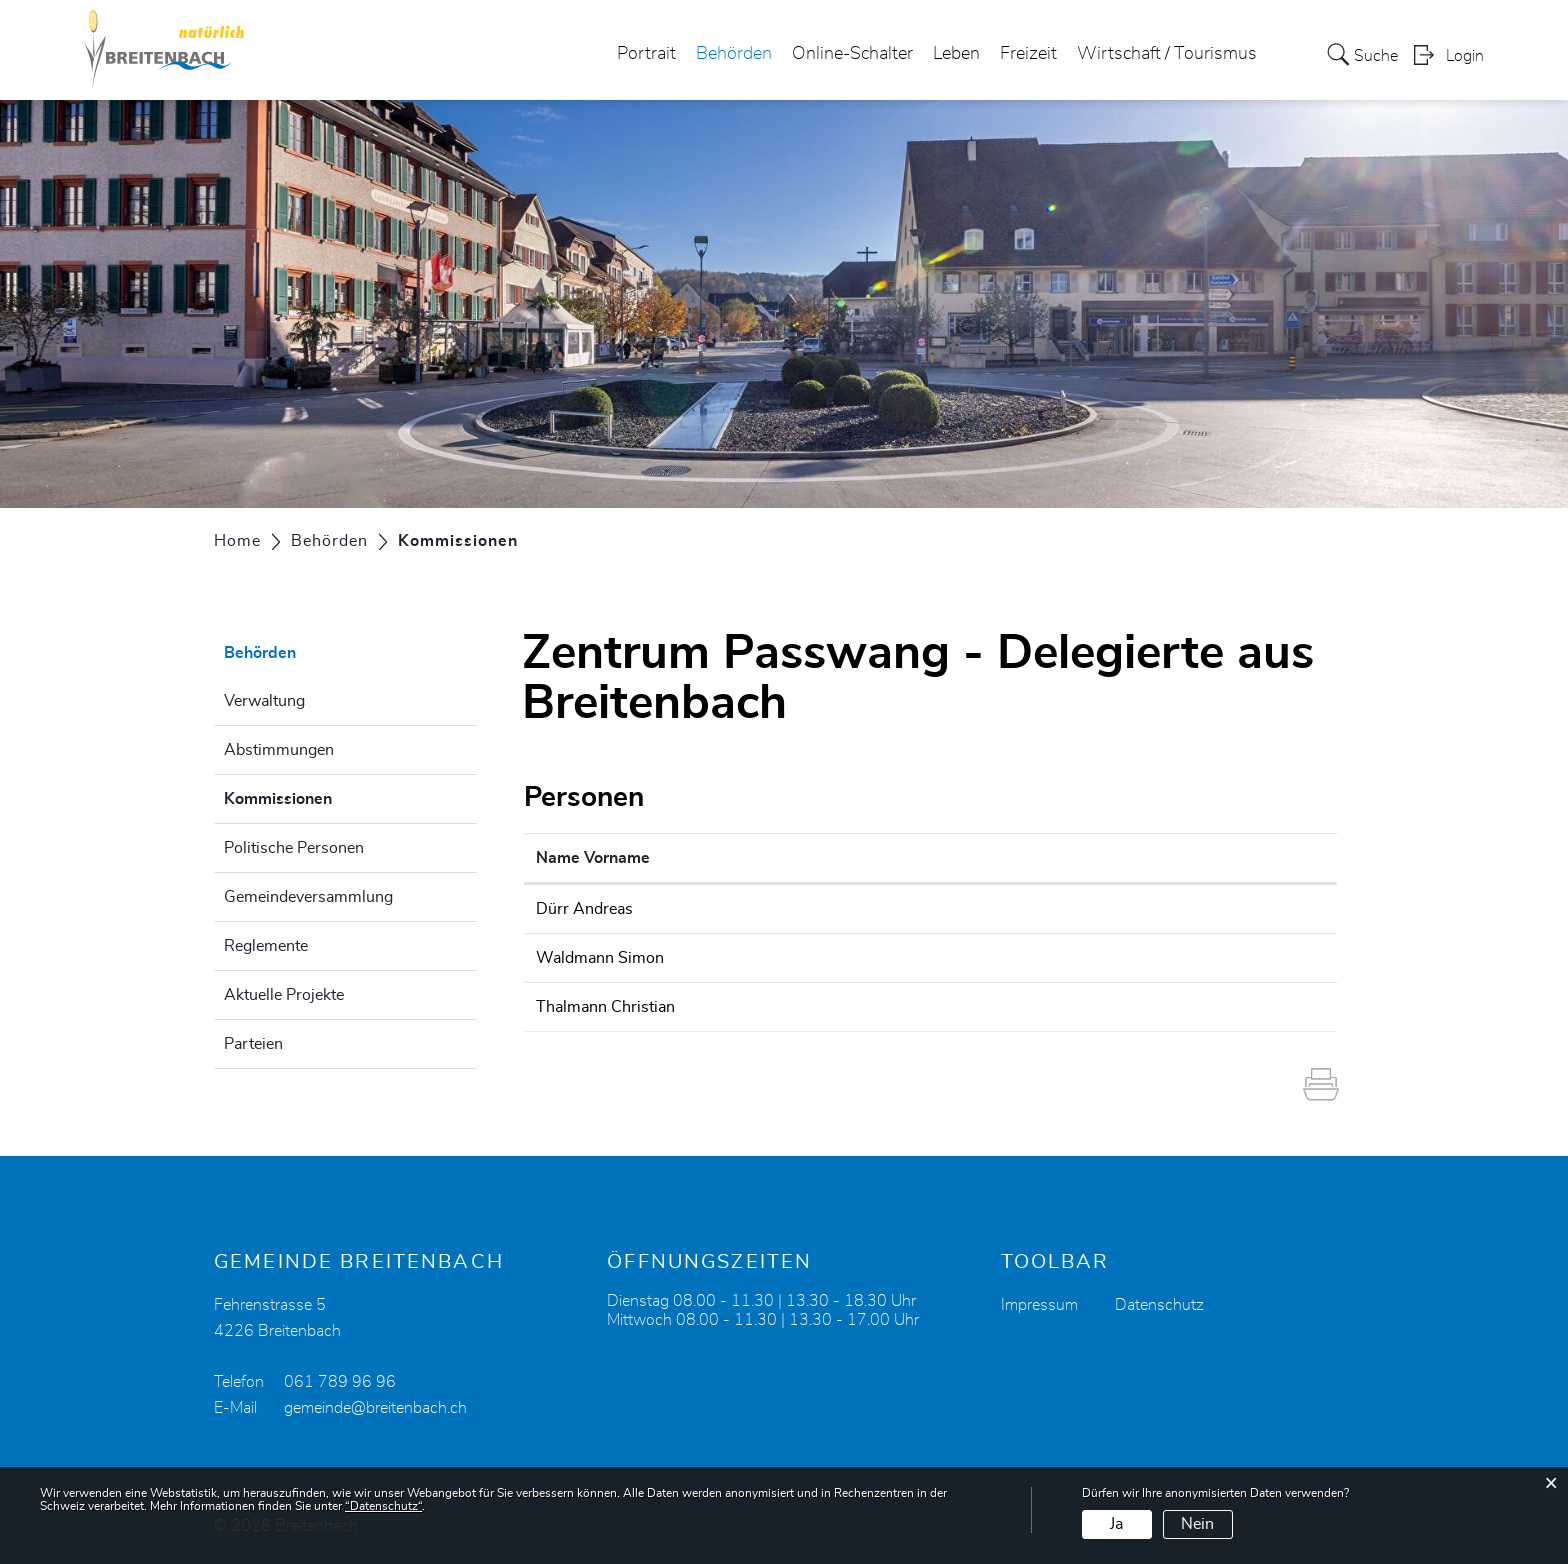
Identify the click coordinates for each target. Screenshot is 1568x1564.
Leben (956, 54)
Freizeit (1028, 54)
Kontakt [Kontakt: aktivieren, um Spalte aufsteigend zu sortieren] (990, 858)
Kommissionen (328, 796)
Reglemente (266, 946)
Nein (1197, 1524)
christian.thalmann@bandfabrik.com (1089, 1007)
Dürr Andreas (584, 909)
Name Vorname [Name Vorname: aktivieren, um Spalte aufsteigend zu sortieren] (593, 858)
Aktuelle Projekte (284, 995)
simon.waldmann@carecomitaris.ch (1087, 958)
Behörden (734, 54)
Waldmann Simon (600, 958)
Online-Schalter (852, 54)
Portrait (646, 54)
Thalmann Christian (605, 1007)
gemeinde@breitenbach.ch (375, 1408)
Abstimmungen (279, 750)
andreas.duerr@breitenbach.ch (1069, 909)
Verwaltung (264, 701)
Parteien (253, 1044)
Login (1465, 56)
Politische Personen (294, 848)
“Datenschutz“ (383, 1506)
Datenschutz (1159, 1305)
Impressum (1039, 1305)
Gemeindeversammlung (308, 897)
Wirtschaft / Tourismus (1167, 54)
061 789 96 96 (340, 1382)
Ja (1116, 1524)
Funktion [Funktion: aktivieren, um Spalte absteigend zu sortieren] (793, 858)
